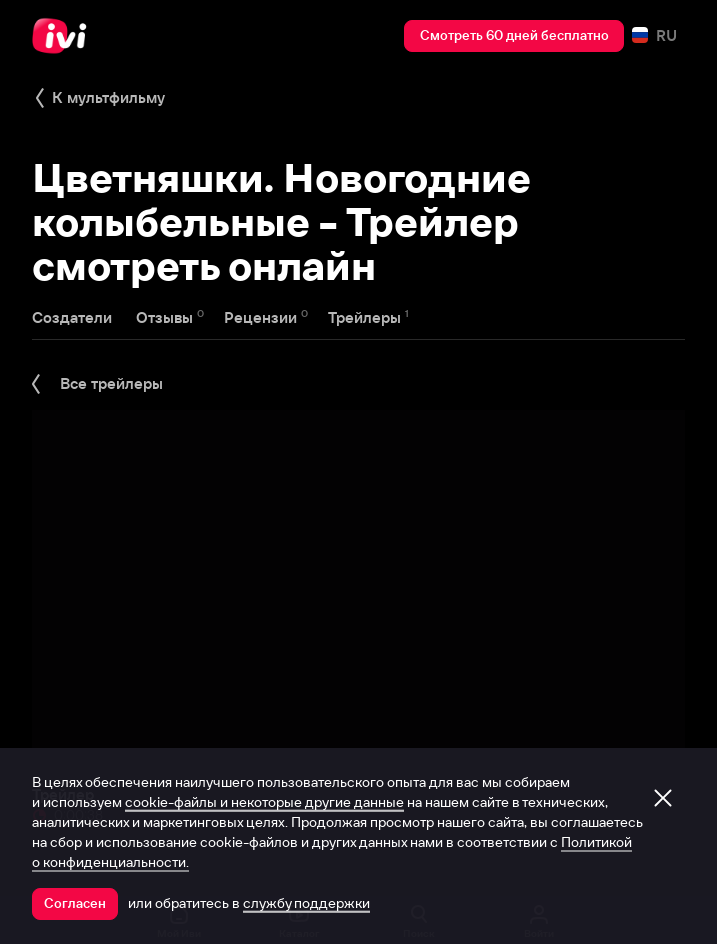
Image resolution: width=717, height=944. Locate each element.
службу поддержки (306, 903)
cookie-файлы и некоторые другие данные (264, 802)
